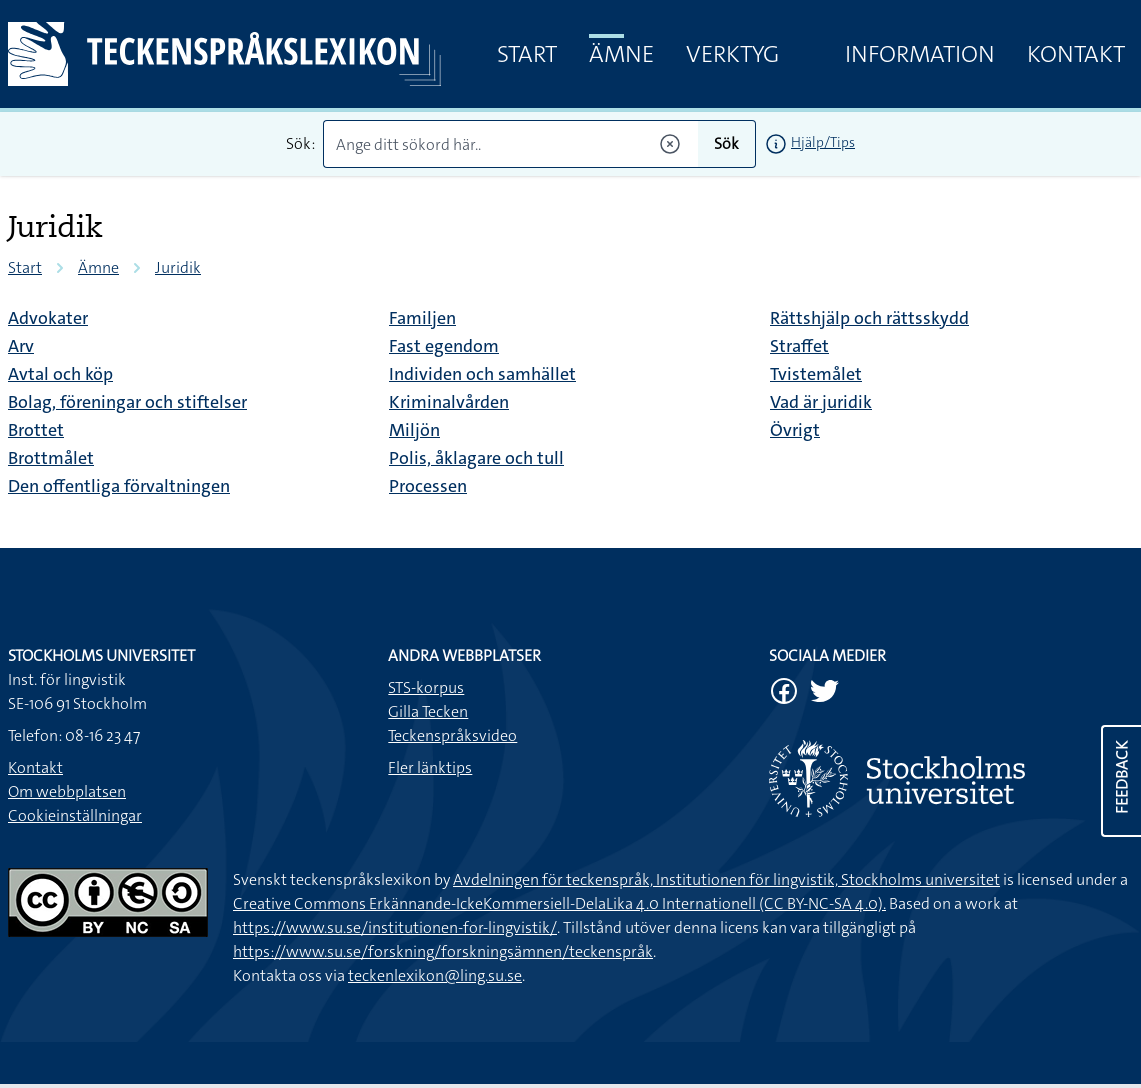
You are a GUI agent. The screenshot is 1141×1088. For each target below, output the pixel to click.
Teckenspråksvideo (452, 735)
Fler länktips (430, 767)
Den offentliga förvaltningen (119, 486)
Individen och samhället (482, 374)
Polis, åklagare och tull (476, 458)
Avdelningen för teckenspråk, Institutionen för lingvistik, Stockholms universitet (726, 879)
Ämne (621, 54)
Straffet (799, 346)
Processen (428, 486)
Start (527, 54)
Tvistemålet (816, 374)
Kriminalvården (449, 402)
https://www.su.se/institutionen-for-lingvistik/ (395, 927)
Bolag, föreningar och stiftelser (127, 402)
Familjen (422, 318)
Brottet (36, 430)
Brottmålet (51, 458)
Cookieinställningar (75, 815)
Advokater (48, 318)
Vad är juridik (821, 402)
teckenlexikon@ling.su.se (435, 975)
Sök (726, 143)
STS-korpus (426, 687)
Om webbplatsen (67, 791)
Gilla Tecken (428, 711)
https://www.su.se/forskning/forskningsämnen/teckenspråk (443, 951)
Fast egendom (444, 346)
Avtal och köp (60, 374)
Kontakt (1076, 54)
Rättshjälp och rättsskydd (869, 318)
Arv (21, 346)
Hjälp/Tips (823, 142)
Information (920, 54)
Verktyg (732, 54)
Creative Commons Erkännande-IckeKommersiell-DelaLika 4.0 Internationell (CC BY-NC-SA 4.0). (559, 903)
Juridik (178, 267)
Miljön (414, 430)
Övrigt (795, 430)
